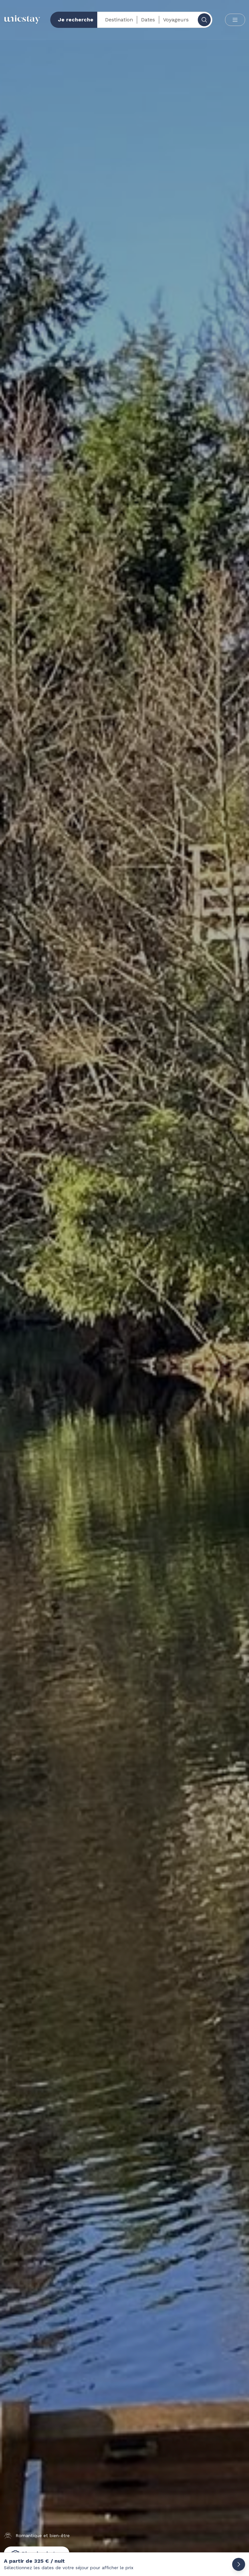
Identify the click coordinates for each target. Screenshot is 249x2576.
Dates (148, 20)
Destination (119, 20)
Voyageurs (176, 20)
